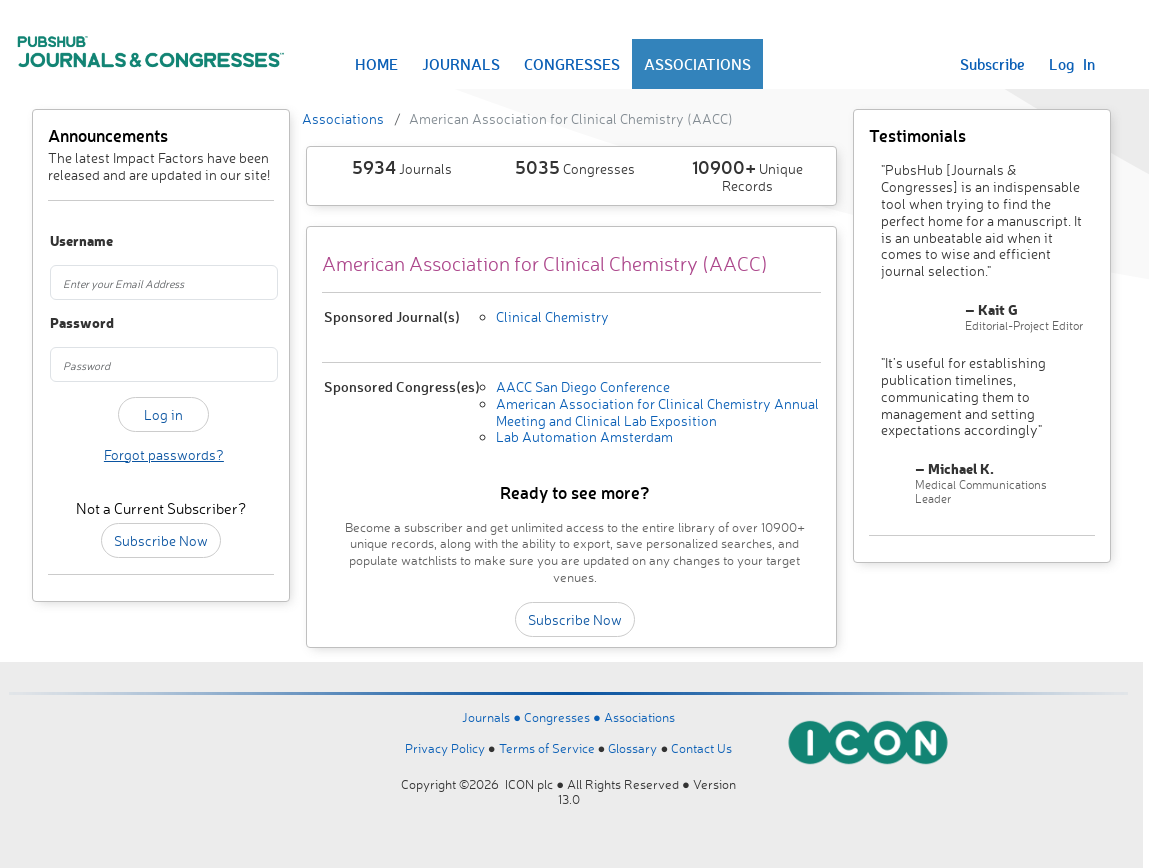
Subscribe (992, 64)
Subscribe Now (161, 540)
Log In (1072, 64)
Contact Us (701, 748)
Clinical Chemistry (552, 316)
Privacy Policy (445, 748)
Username (66, 241)
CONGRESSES (572, 64)
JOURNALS (461, 64)
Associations (343, 118)
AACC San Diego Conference (583, 386)
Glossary (632, 748)
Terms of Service (547, 748)
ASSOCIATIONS (697, 64)
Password (66, 323)
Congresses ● (564, 717)
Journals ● (493, 717)
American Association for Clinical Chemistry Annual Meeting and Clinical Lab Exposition (657, 412)
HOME (376, 64)
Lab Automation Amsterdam (584, 436)
